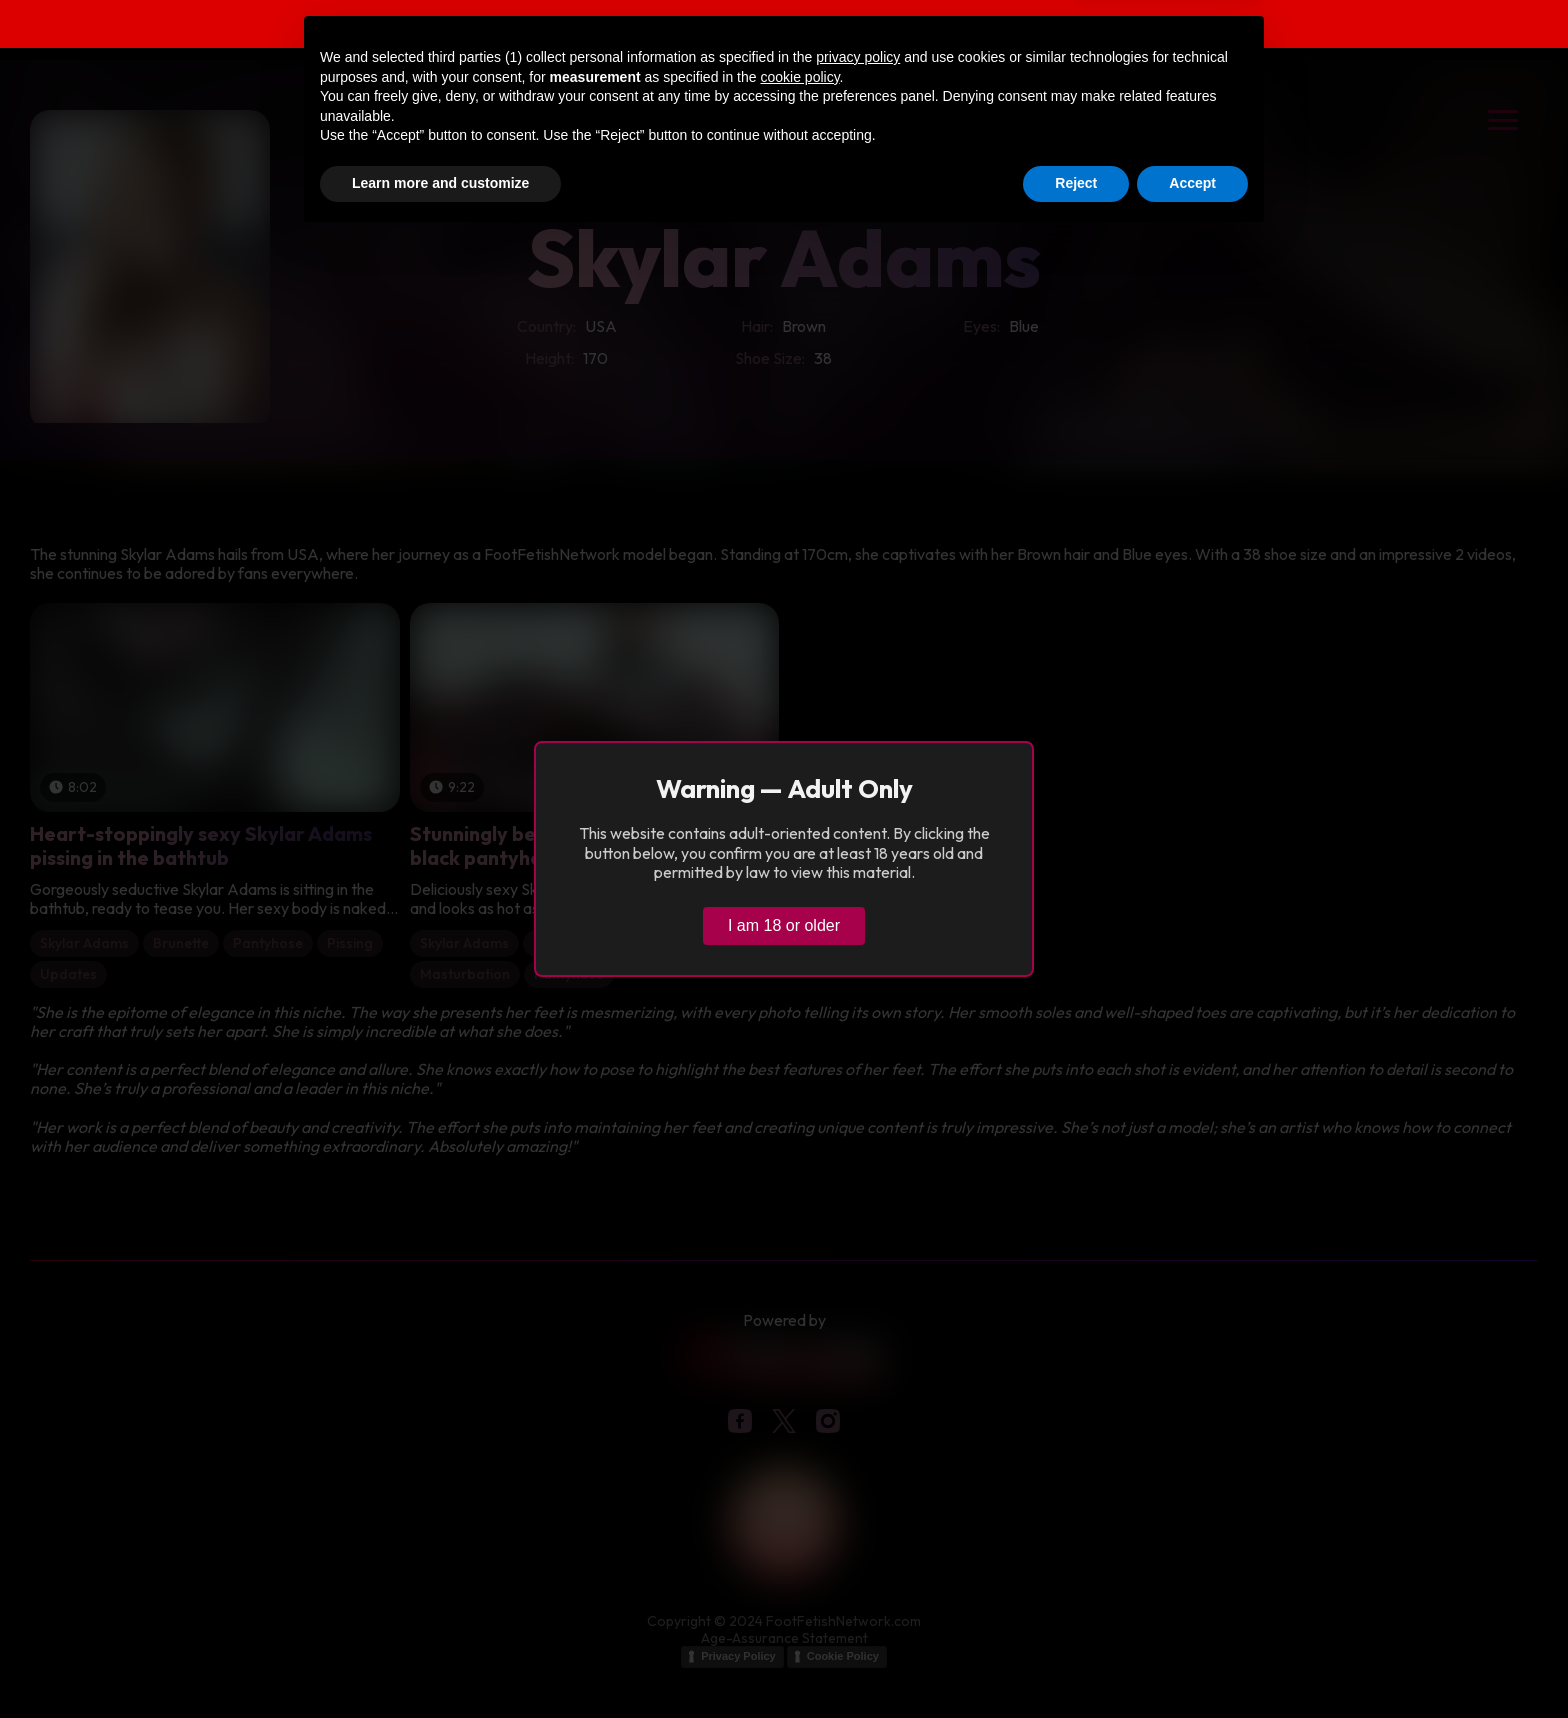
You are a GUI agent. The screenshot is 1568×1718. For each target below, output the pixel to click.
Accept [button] (1192, 1663)
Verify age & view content (1178, 26)
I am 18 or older (784, 925)
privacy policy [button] (858, 1537)
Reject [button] (1076, 1663)
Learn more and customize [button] (440, 1663)
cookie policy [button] (799, 1557)
